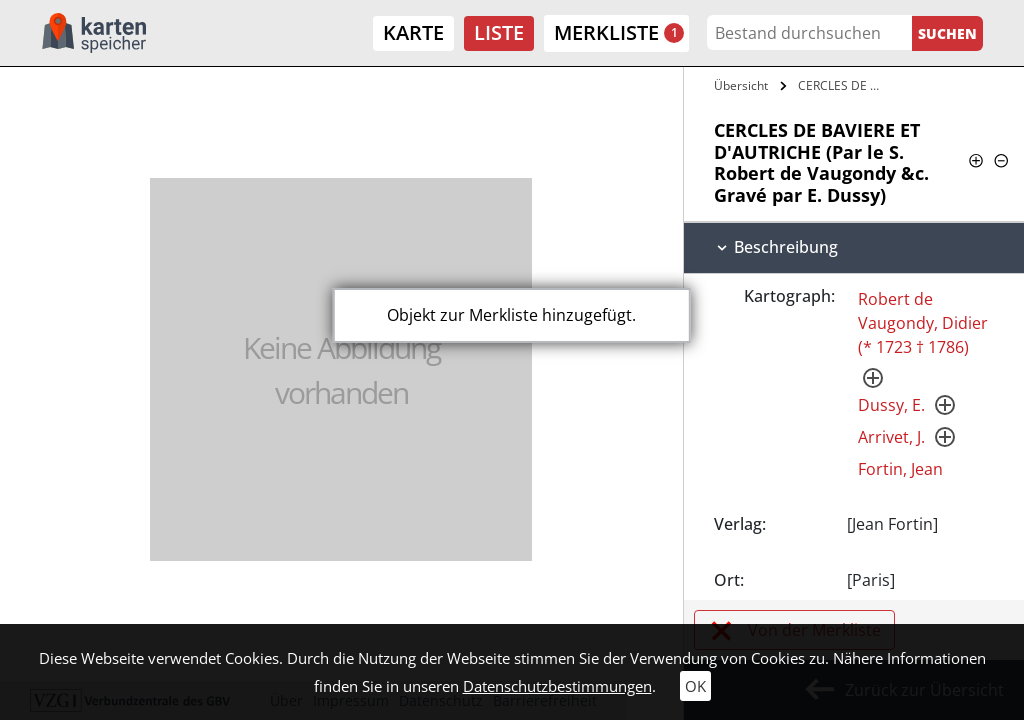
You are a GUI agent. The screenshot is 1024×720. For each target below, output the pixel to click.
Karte (413, 32)
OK (695, 686)
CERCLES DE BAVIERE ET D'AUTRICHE (843, 85)
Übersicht (741, 85)
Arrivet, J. (891, 437)
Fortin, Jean (900, 469)
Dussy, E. (891, 405)
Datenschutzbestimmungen (557, 686)
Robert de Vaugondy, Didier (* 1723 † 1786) (923, 323)
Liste (499, 32)
